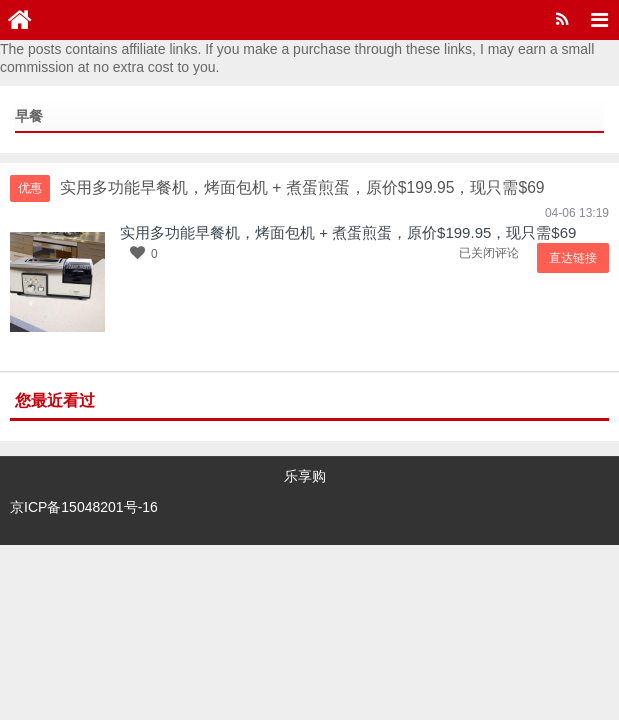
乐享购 (305, 476)
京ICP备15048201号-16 (84, 505)
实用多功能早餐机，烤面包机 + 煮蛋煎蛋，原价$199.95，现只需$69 (348, 232)
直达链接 (574, 258)
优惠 (30, 188)
